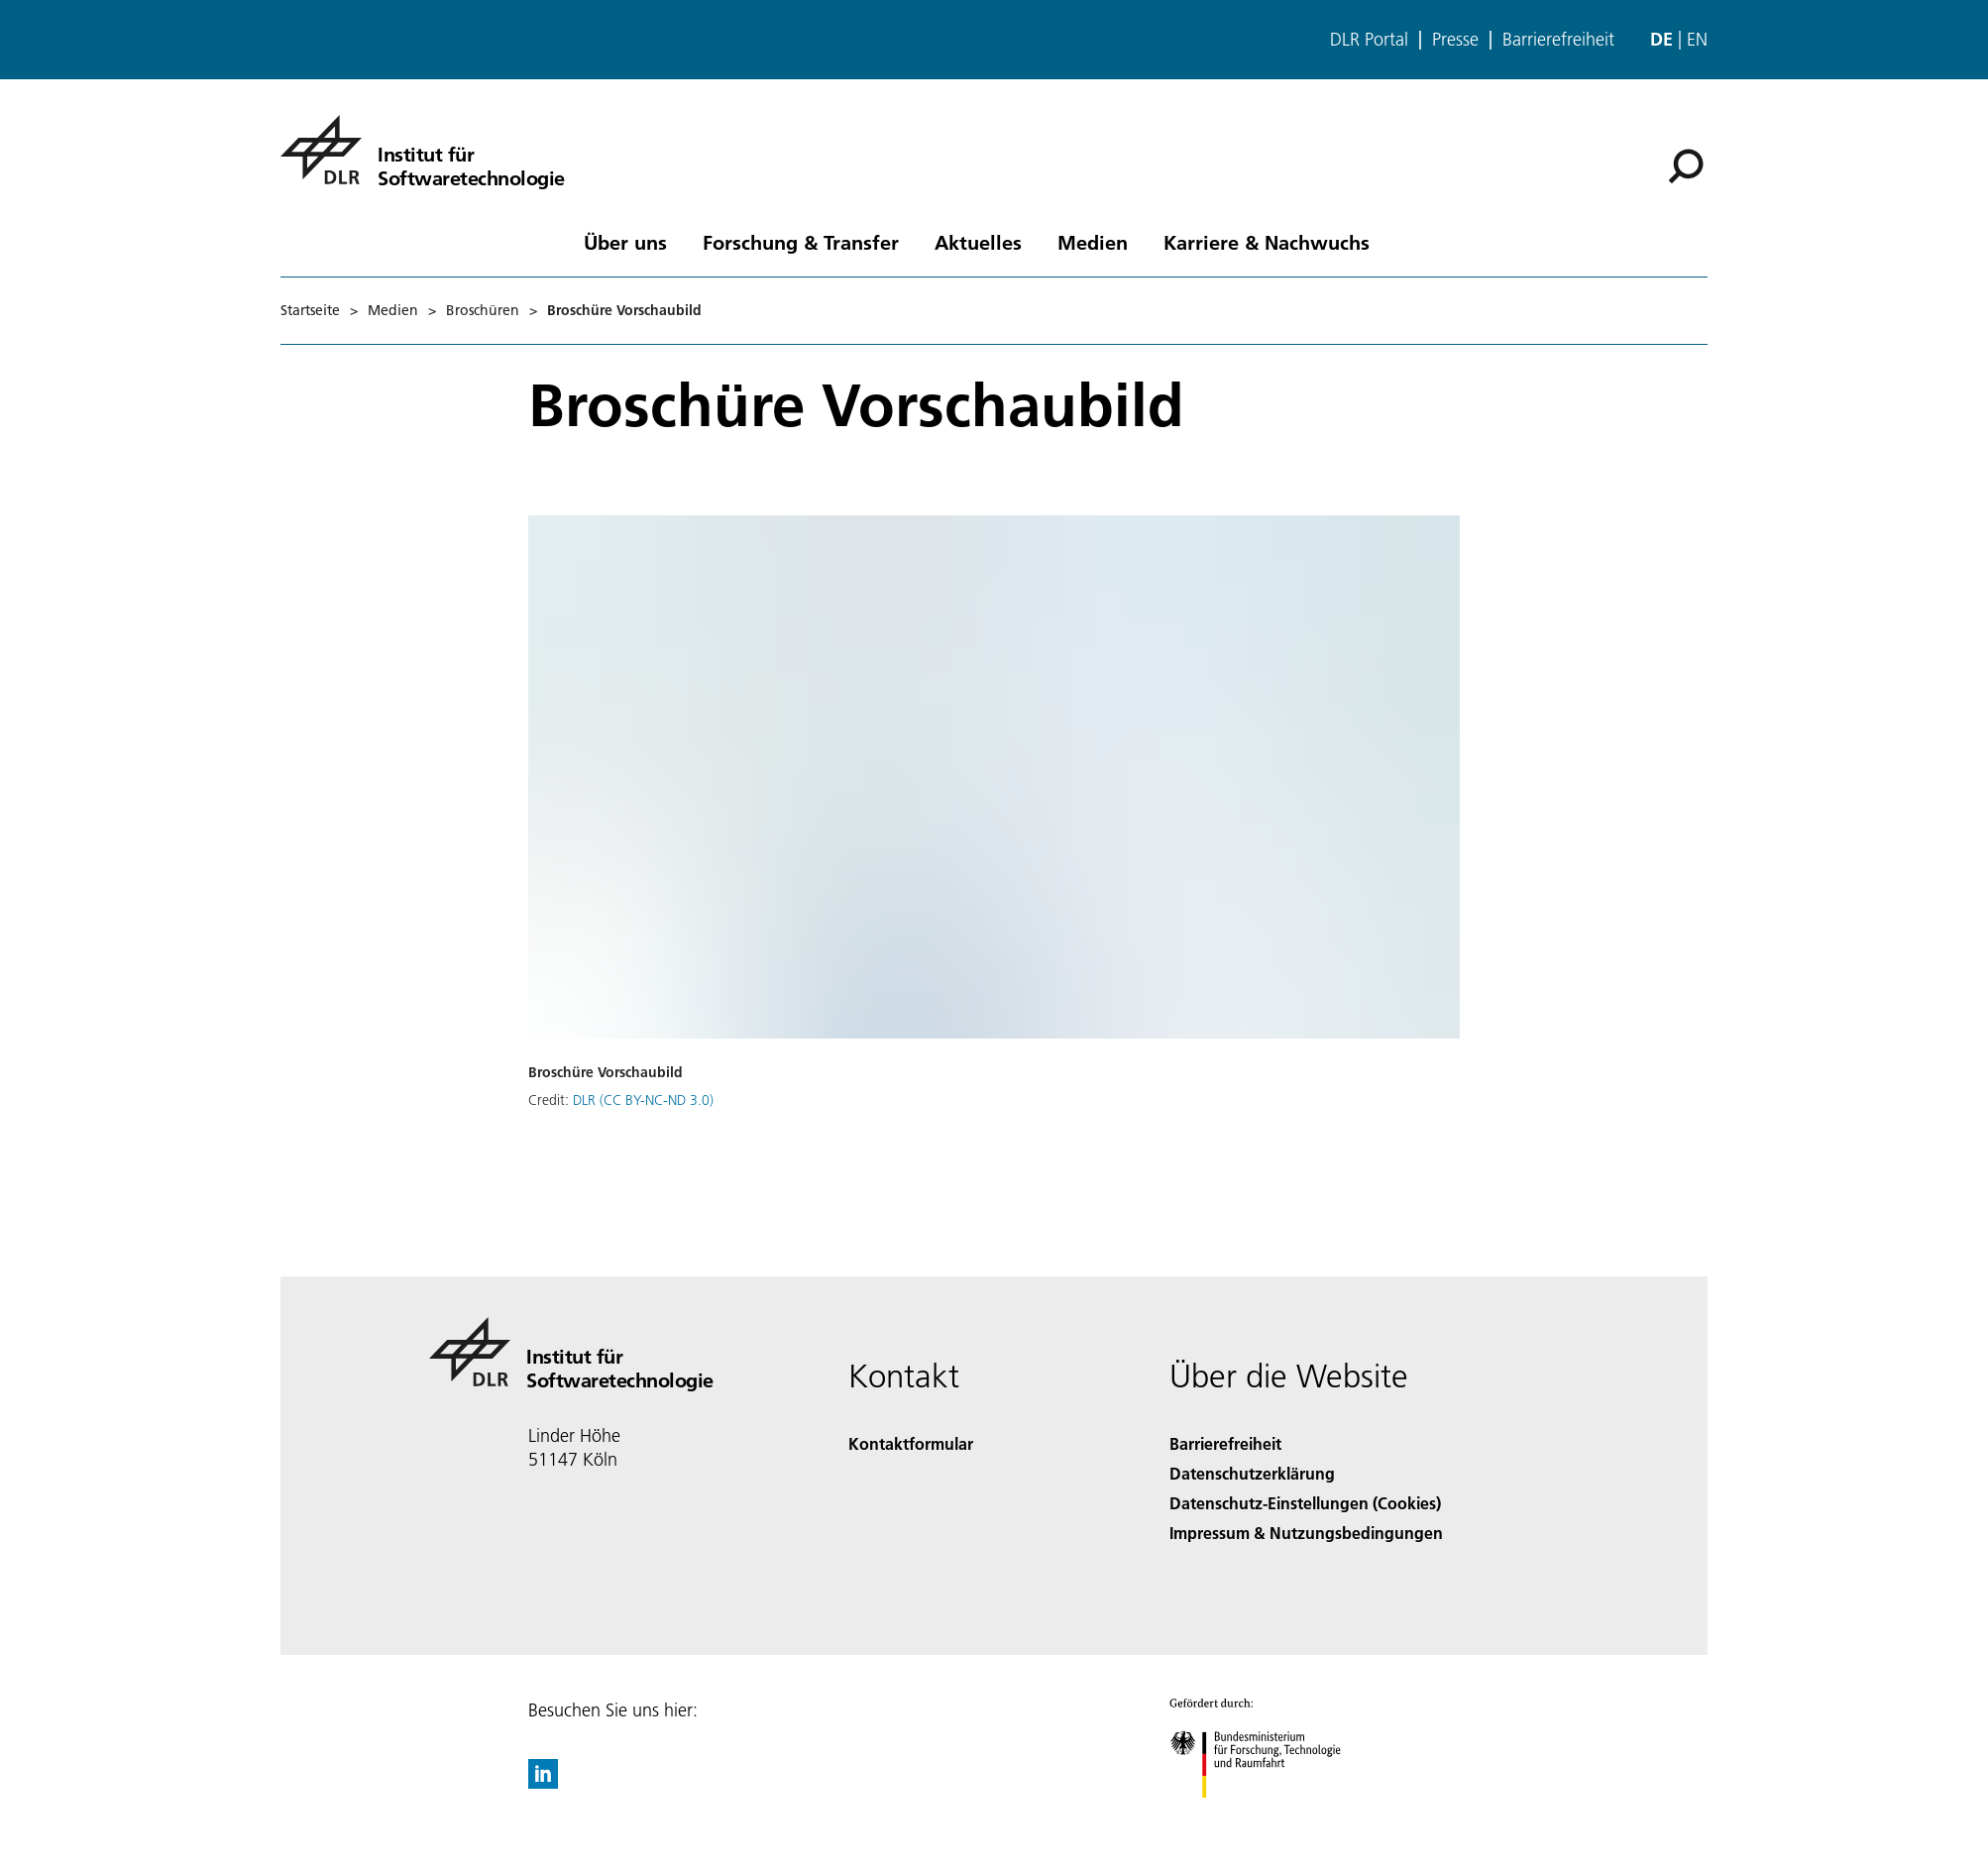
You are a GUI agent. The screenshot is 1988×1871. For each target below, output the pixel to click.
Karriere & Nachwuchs (1266, 242)
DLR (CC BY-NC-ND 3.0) (643, 1100)
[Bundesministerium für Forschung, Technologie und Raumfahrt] (1266, 1815)
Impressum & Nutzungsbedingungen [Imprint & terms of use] (1306, 1532)
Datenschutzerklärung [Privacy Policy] (1252, 1473)
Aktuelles (978, 242)
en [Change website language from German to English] (1697, 39)
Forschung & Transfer (801, 242)
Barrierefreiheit (1558, 40)
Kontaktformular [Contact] (910, 1443)
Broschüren (482, 310)
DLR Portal (1369, 40)
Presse (1455, 40)
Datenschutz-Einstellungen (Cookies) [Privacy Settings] (1305, 1502)
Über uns (625, 242)
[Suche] (1686, 166)
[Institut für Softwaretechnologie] (422, 149)
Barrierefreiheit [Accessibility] (1225, 1443)
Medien (1092, 242)
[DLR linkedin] (543, 1782)
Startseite (310, 310)
